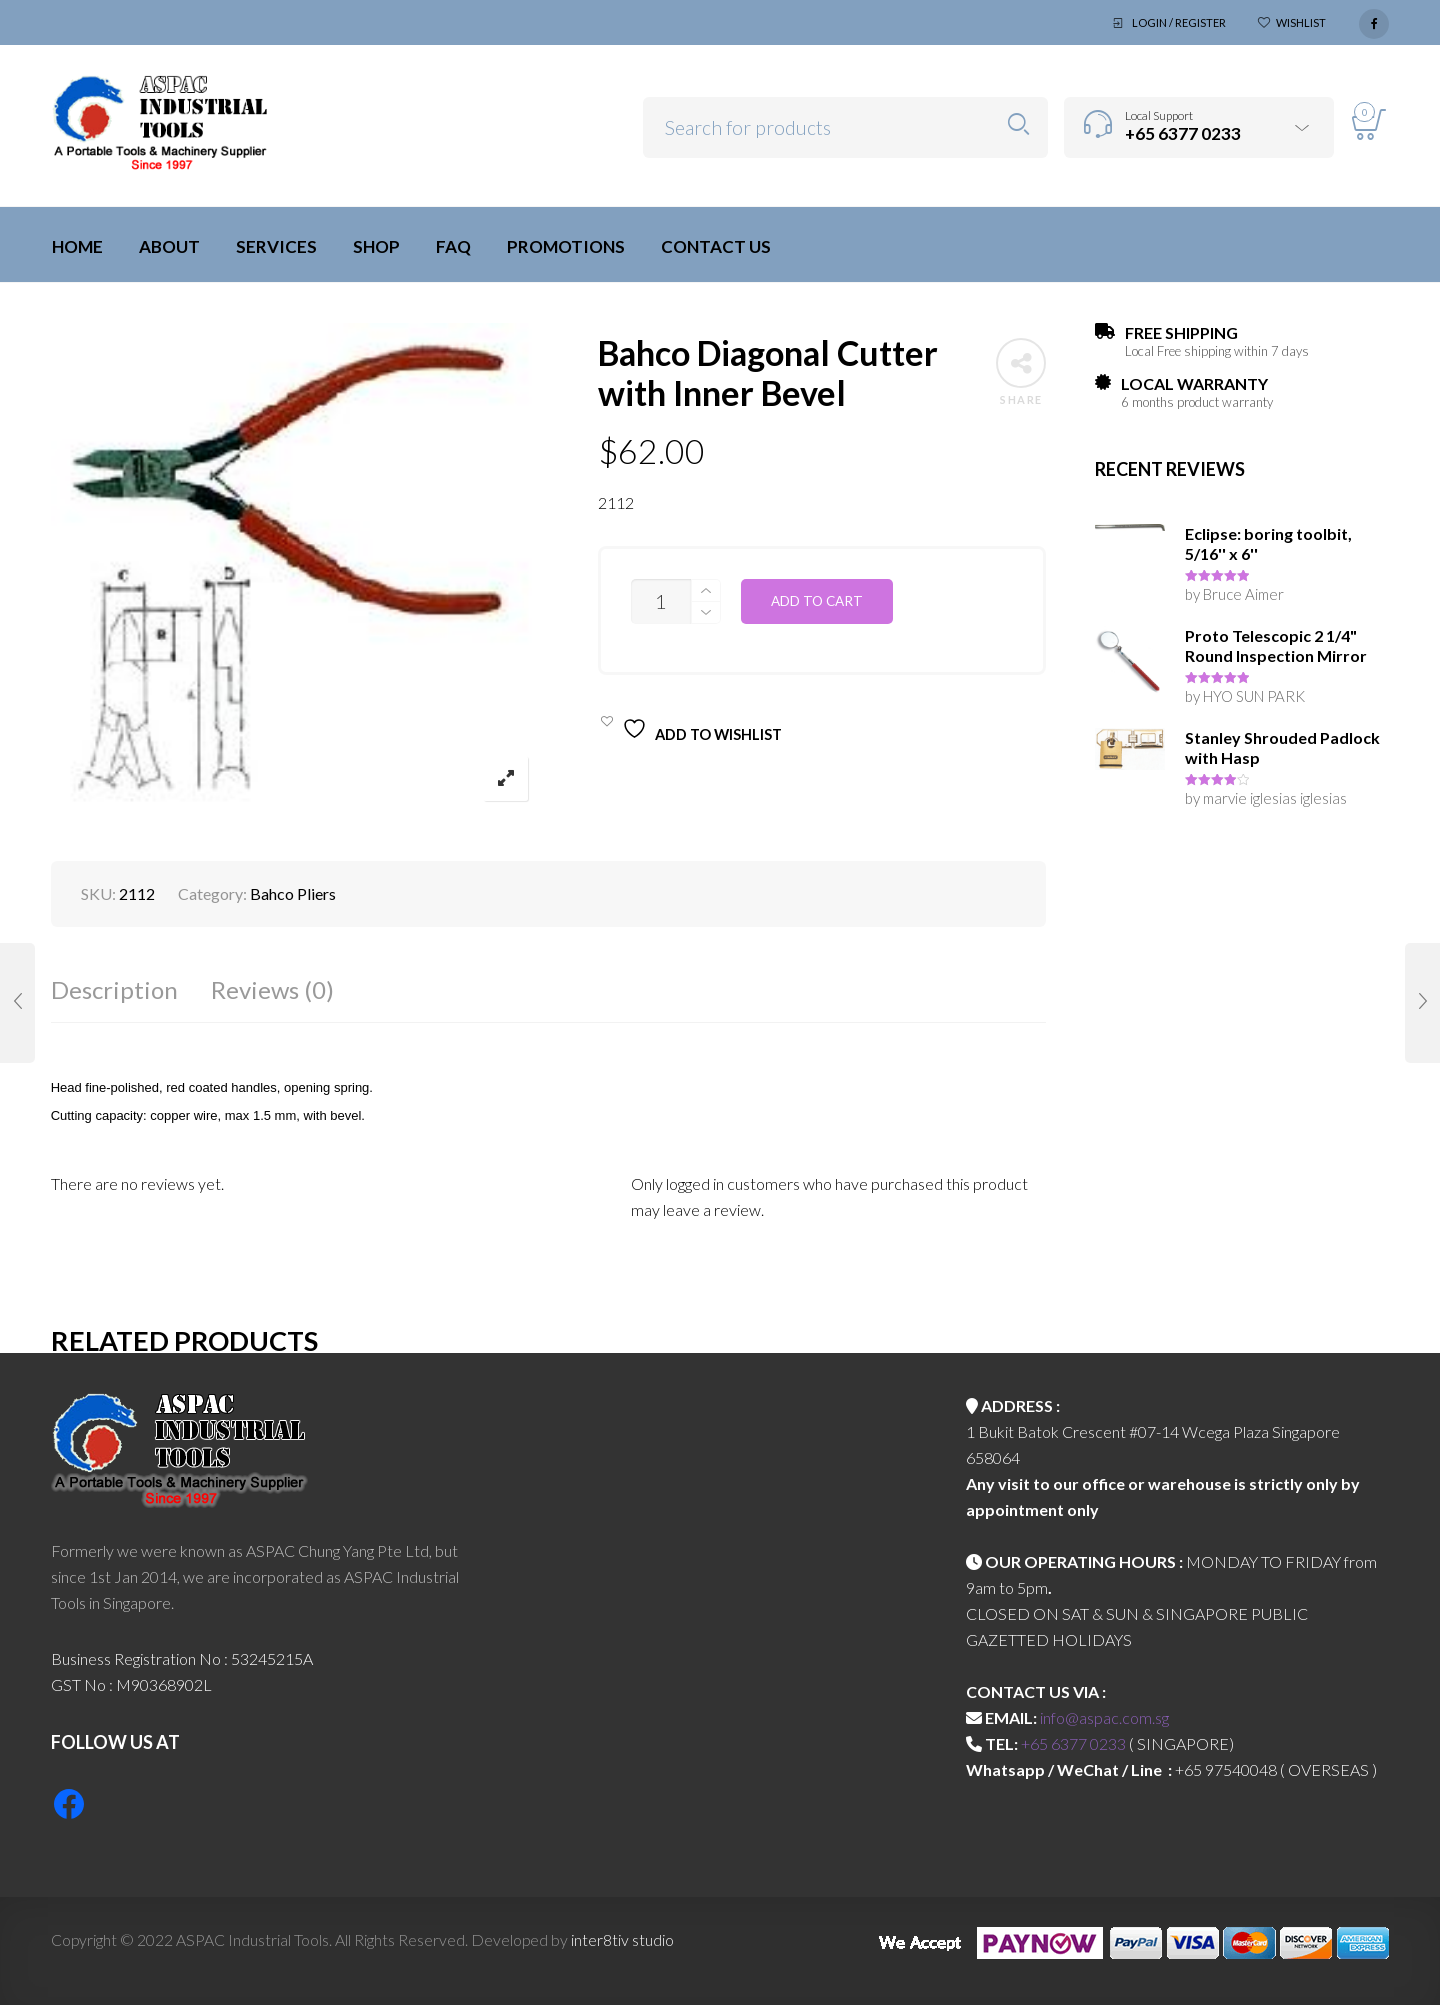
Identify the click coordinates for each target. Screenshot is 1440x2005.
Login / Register (1179, 22)
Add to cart (817, 601)
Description (114, 989)
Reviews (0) (272, 989)
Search (1018, 124)
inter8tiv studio (622, 1939)
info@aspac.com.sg (1104, 1717)
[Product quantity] (661, 601)
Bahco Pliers (293, 893)
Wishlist (1301, 22)
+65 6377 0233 (1073, 1743)
